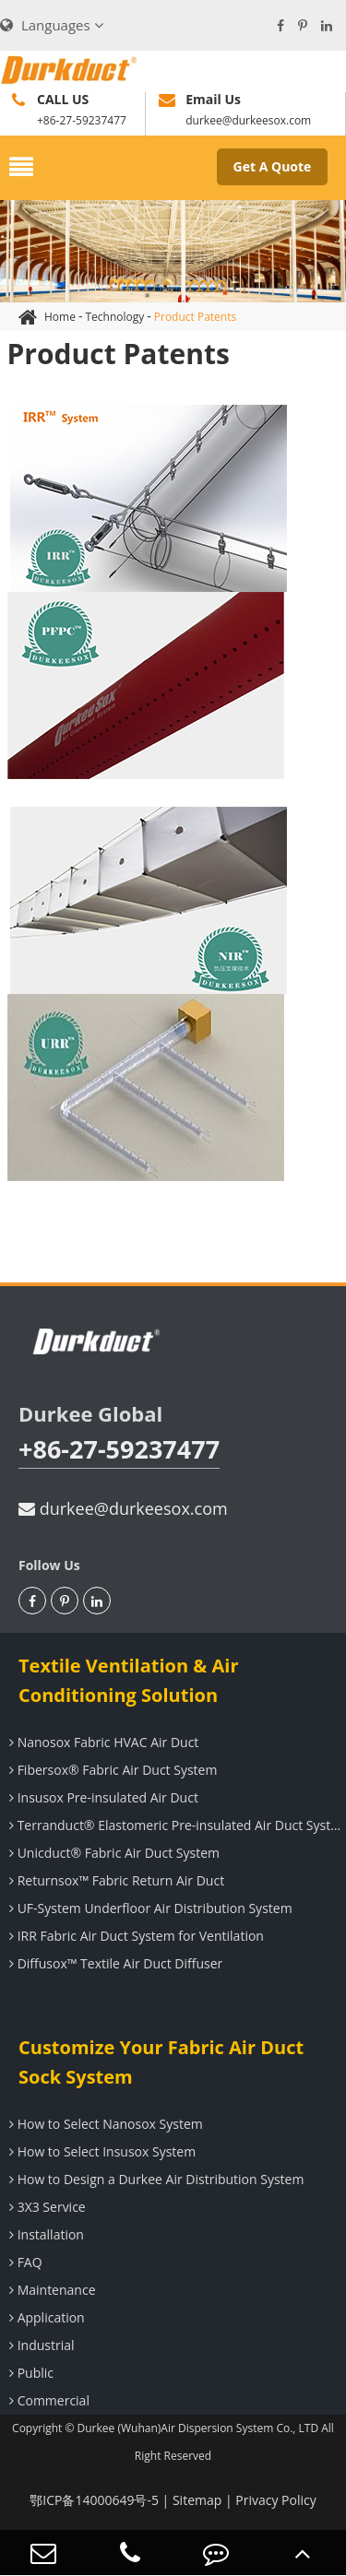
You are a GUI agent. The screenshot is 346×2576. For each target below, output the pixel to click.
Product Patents (195, 317)
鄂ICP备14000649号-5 (94, 2500)
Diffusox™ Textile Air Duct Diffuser (113, 1963)
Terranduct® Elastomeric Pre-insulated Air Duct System (175, 1825)
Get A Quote (272, 166)
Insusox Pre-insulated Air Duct (101, 1797)
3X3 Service (45, 2207)
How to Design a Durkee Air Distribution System (154, 2179)
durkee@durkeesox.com (123, 1508)
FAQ (23, 2262)
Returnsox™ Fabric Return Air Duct (114, 1880)
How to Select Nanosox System (104, 2124)
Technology (114, 317)
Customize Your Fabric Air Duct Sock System (161, 2062)
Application (45, 2317)
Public (29, 2372)
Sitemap (197, 2500)
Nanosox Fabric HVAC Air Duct (101, 1742)
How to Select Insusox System (100, 2151)
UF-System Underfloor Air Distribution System (148, 1908)
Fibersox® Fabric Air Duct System (111, 1769)
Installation (44, 2234)
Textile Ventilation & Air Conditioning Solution (128, 1680)
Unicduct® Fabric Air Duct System (112, 1852)
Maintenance (50, 2289)
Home (60, 317)
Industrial (40, 2345)
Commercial (47, 2400)
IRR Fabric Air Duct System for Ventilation (134, 1935)
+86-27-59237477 (119, 1449)
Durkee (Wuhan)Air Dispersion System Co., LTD (198, 2428)
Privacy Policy (275, 2500)
